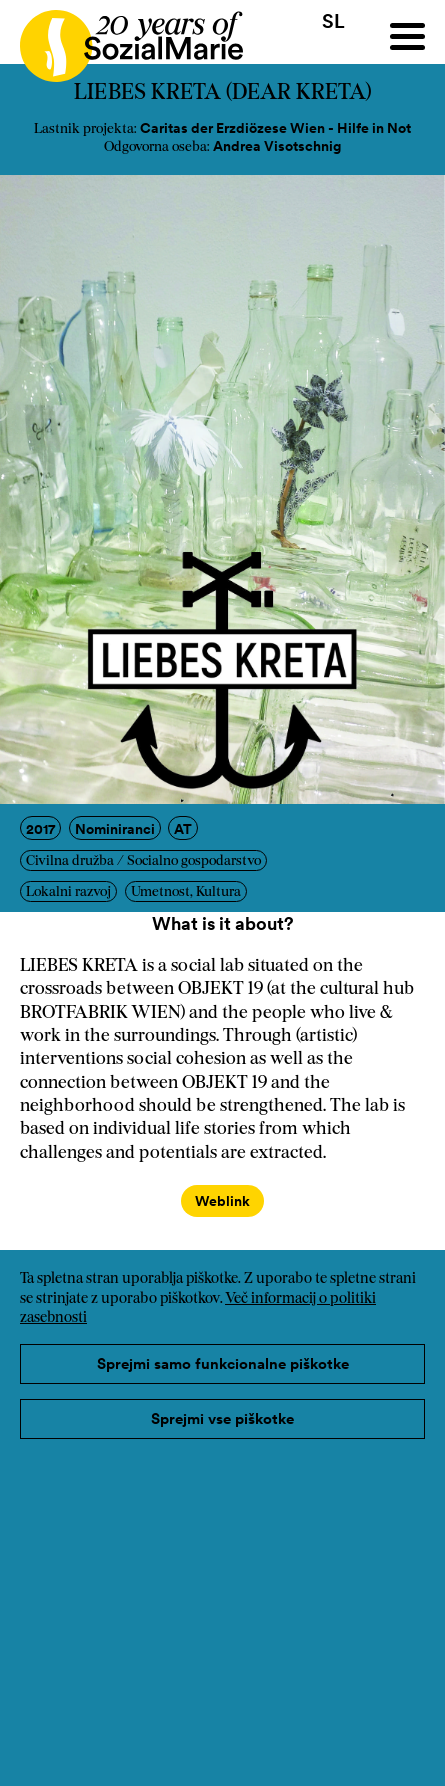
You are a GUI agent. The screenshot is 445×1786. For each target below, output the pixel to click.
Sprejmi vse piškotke (222, 1418)
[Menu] (407, 36)
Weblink (222, 1201)
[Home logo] (121, 37)
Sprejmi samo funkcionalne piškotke (223, 1363)
